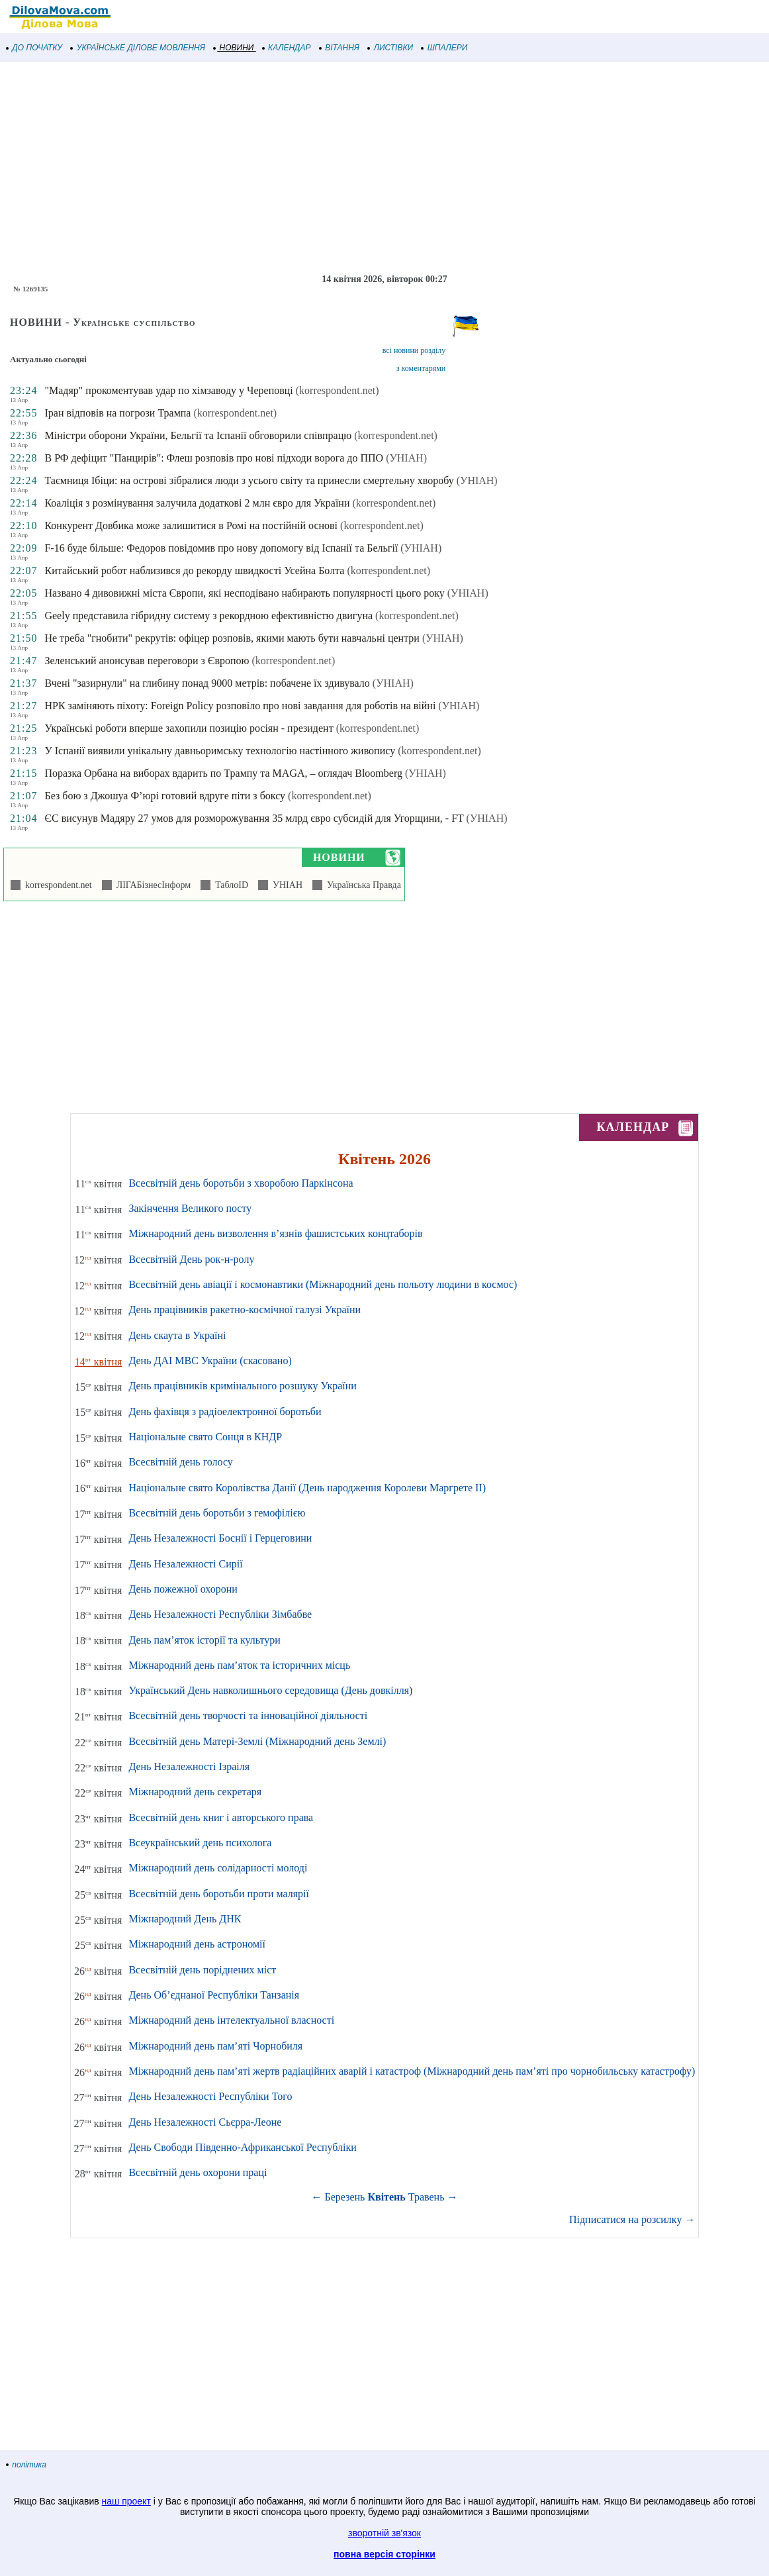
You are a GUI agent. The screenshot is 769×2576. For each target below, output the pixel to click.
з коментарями (420, 368)
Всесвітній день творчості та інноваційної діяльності (247, 1715)
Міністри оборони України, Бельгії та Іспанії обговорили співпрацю (197, 435)
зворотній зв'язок (384, 2533)
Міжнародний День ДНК (184, 1918)
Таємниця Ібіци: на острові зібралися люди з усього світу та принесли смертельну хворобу (248, 480)
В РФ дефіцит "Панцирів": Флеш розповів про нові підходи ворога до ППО (213, 458)
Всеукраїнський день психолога (199, 1842)
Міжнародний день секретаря (194, 1791)
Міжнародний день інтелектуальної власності (231, 2020)
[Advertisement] (384, 168)
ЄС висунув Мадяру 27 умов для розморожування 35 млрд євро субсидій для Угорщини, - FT (253, 818)
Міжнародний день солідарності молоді (217, 1867)
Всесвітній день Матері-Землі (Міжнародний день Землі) (257, 1741)
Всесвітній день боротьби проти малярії (218, 1893)
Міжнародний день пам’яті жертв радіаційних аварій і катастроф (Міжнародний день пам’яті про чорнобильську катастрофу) (411, 2071)
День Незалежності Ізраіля (188, 1766)
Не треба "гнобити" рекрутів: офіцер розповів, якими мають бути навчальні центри (231, 638)
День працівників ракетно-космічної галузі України (244, 1309)
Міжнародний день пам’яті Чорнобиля (215, 2046)
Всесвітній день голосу (180, 1461)
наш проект (126, 2501)
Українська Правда (361, 885)
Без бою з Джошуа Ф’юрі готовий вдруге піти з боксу (164, 795)
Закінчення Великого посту (189, 1208)
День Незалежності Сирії (185, 1563)
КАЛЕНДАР (287, 47)
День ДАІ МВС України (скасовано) (209, 1360)
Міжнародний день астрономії (196, 1944)
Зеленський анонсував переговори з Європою (146, 660)
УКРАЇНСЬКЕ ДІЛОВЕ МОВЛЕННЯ (138, 47)
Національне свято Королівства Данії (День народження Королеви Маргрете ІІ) (307, 1487)
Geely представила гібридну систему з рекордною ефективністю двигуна (208, 615)
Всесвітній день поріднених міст (202, 1969)
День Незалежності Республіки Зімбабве (220, 1614)
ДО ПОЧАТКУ (34, 47)
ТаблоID (229, 885)
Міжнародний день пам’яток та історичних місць (239, 1665)
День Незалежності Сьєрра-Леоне (204, 2122)
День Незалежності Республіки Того (210, 2096)
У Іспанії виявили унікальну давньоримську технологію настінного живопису (219, 750)
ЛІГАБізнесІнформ (151, 885)
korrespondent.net (56, 885)
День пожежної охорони (182, 1589)
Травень (426, 2197)
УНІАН (285, 885)
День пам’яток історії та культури (204, 1640)
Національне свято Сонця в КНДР (205, 1436)
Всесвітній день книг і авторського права (220, 1817)
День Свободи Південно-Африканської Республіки (242, 2147)
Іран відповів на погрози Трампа (117, 413)
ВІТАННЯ (339, 47)
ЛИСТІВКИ (390, 47)
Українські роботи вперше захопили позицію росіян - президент (188, 728)
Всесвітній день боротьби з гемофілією (216, 1512)
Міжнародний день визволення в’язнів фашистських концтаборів (275, 1233)
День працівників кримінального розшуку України (242, 1385)
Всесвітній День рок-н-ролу (191, 1259)
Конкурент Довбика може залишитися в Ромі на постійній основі (191, 525)
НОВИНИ (234, 47)
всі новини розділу (414, 350)
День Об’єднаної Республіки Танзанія (213, 1995)
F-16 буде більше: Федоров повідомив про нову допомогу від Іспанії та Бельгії (221, 548)
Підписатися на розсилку (632, 2219)
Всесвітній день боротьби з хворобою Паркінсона (240, 1183)
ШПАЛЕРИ (444, 47)
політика (26, 2464)
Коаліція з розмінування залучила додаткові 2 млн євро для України (196, 503)
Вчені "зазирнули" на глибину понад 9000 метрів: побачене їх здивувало (206, 683)
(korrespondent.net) (337, 390)
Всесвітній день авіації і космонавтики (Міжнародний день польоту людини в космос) (322, 1284)
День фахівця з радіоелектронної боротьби (224, 1411)
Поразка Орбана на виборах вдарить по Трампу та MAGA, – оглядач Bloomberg (223, 773)
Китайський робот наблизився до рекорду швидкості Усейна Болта (194, 570)
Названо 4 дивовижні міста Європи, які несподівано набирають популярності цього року (244, 593)
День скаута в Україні (177, 1335)
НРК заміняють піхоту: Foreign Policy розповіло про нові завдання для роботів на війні (239, 705)
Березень (345, 2197)
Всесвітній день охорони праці (197, 2172)
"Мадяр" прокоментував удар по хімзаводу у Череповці (168, 390)
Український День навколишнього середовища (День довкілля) (270, 1690)
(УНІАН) (406, 458)
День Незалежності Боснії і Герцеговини (220, 1538)
